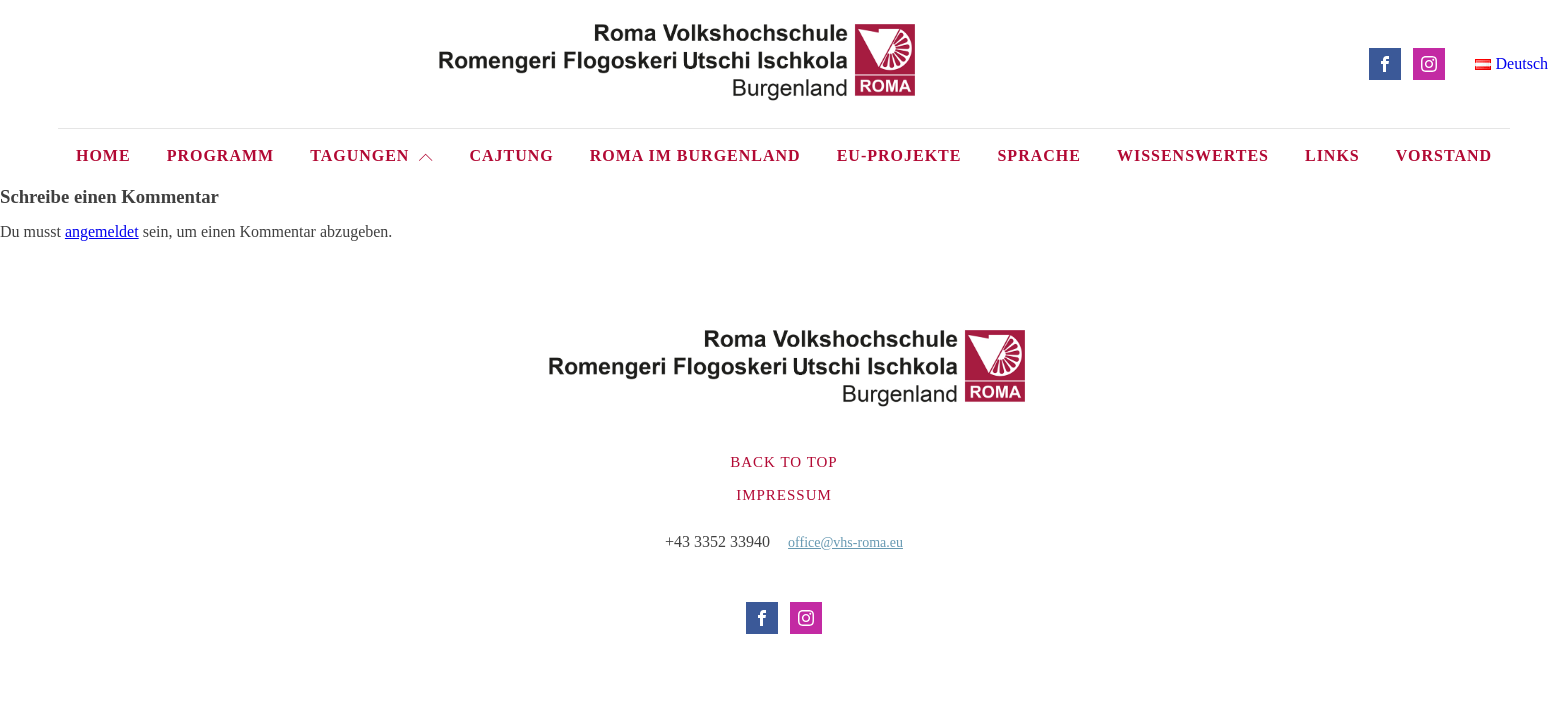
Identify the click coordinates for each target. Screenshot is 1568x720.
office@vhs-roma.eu (845, 542)
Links (1332, 155)
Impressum (784, 495)
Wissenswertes (1193, 155)
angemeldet (102, 231)
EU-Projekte (899, 155)
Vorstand (1444, 155)
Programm (221, 155)
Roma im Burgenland (695, 155)
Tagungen (371, 155)
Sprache (1038, 155)
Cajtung (511, 155)
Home (103, 155)
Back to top (783, 462)
